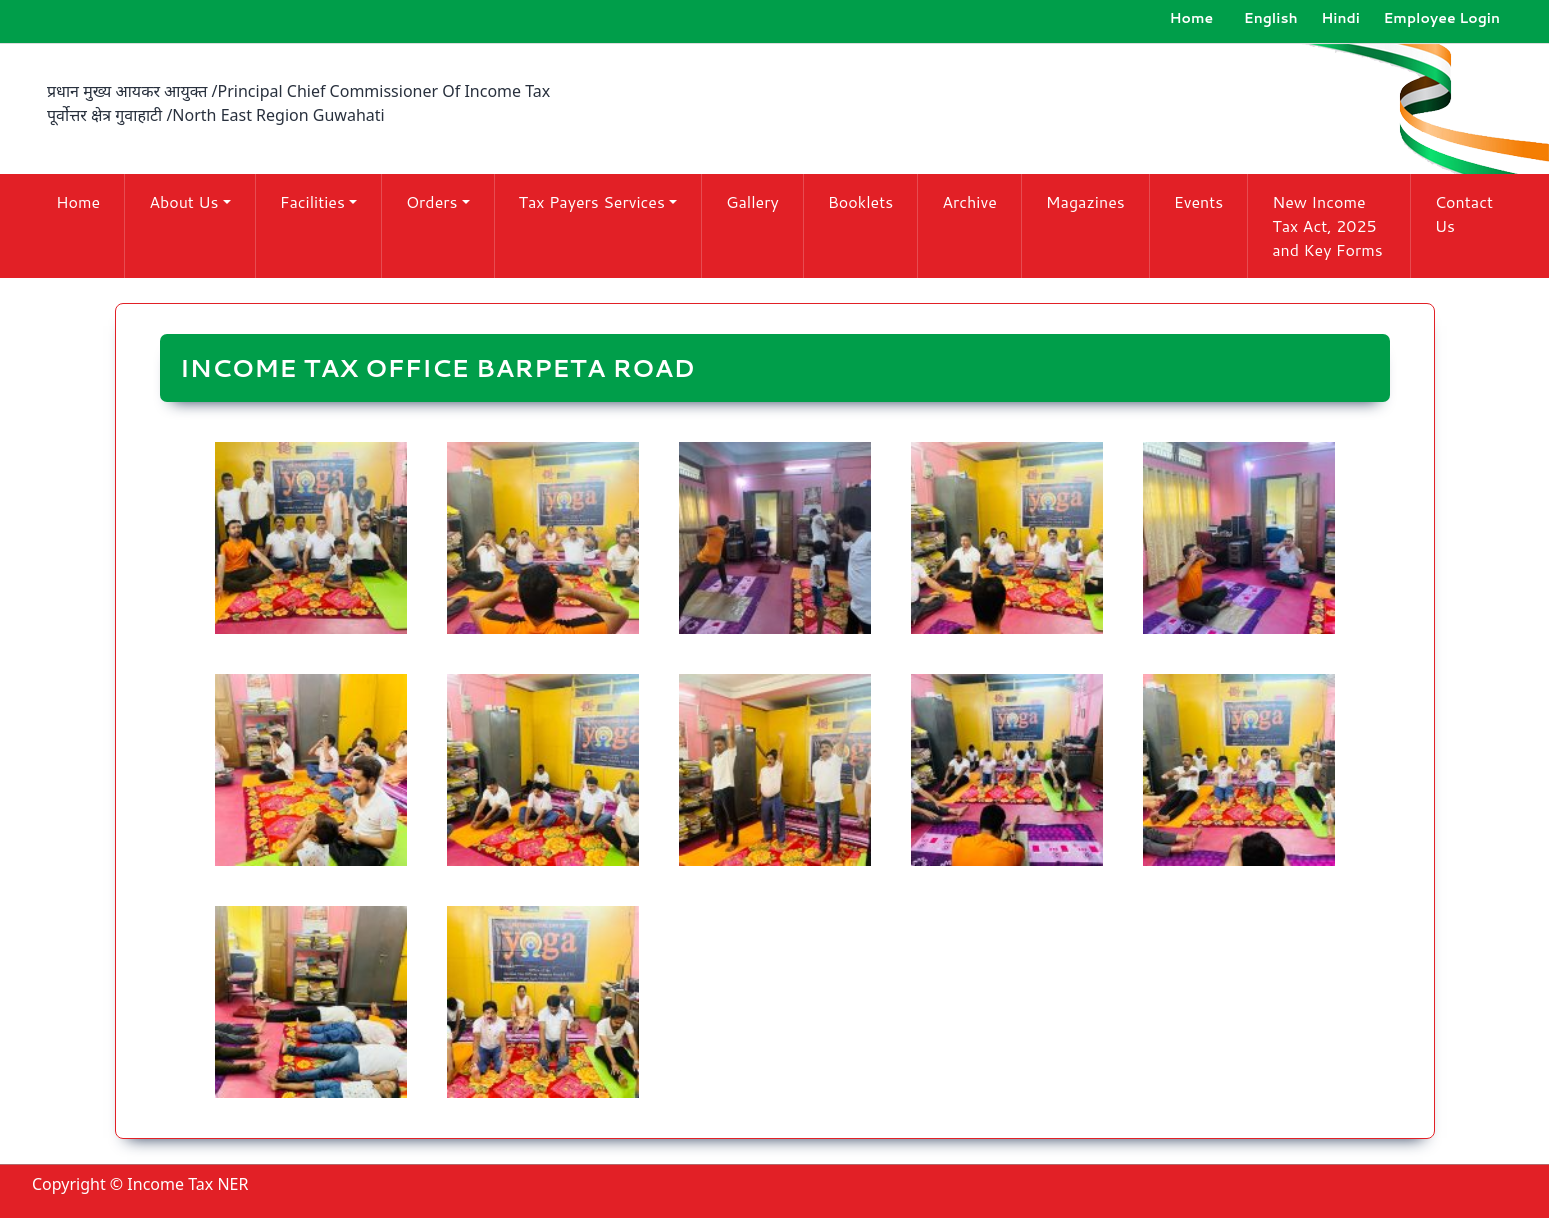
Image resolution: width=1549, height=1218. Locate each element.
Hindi (1340, 18)
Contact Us (1464, 213)
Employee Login (1441, 18)
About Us (183, 201)
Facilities (312, 201)
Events (1199, 201)
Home (1192, 18)
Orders (432, 201)
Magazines (1085, 201)
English (1271, 18)
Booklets (860, 201)
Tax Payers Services (592, 201)
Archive (969, 201)
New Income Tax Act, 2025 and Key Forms (1327, 225)
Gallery (752, 201)
